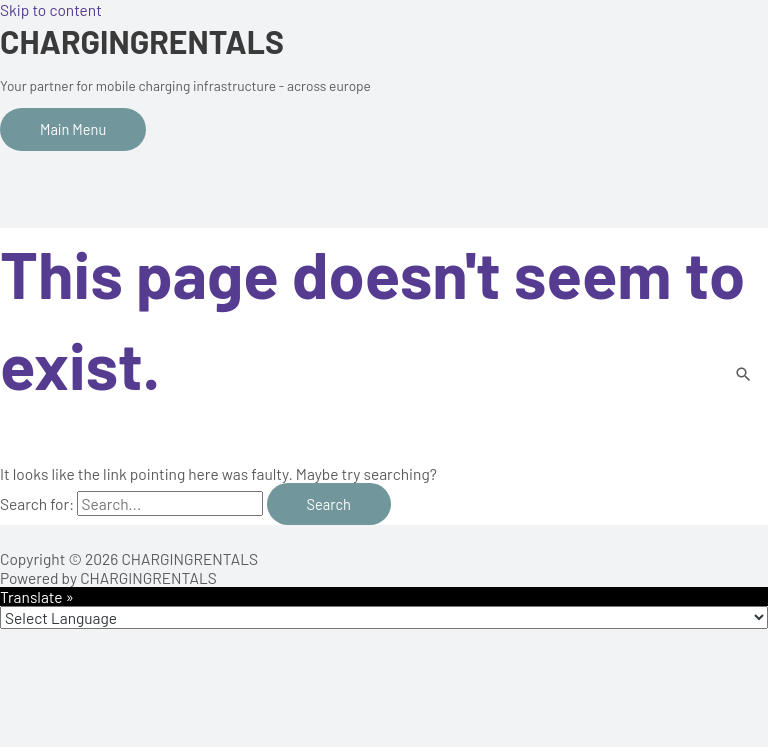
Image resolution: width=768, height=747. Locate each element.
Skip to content (51, 9)
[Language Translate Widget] (384, 617)
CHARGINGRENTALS (142, 41)
